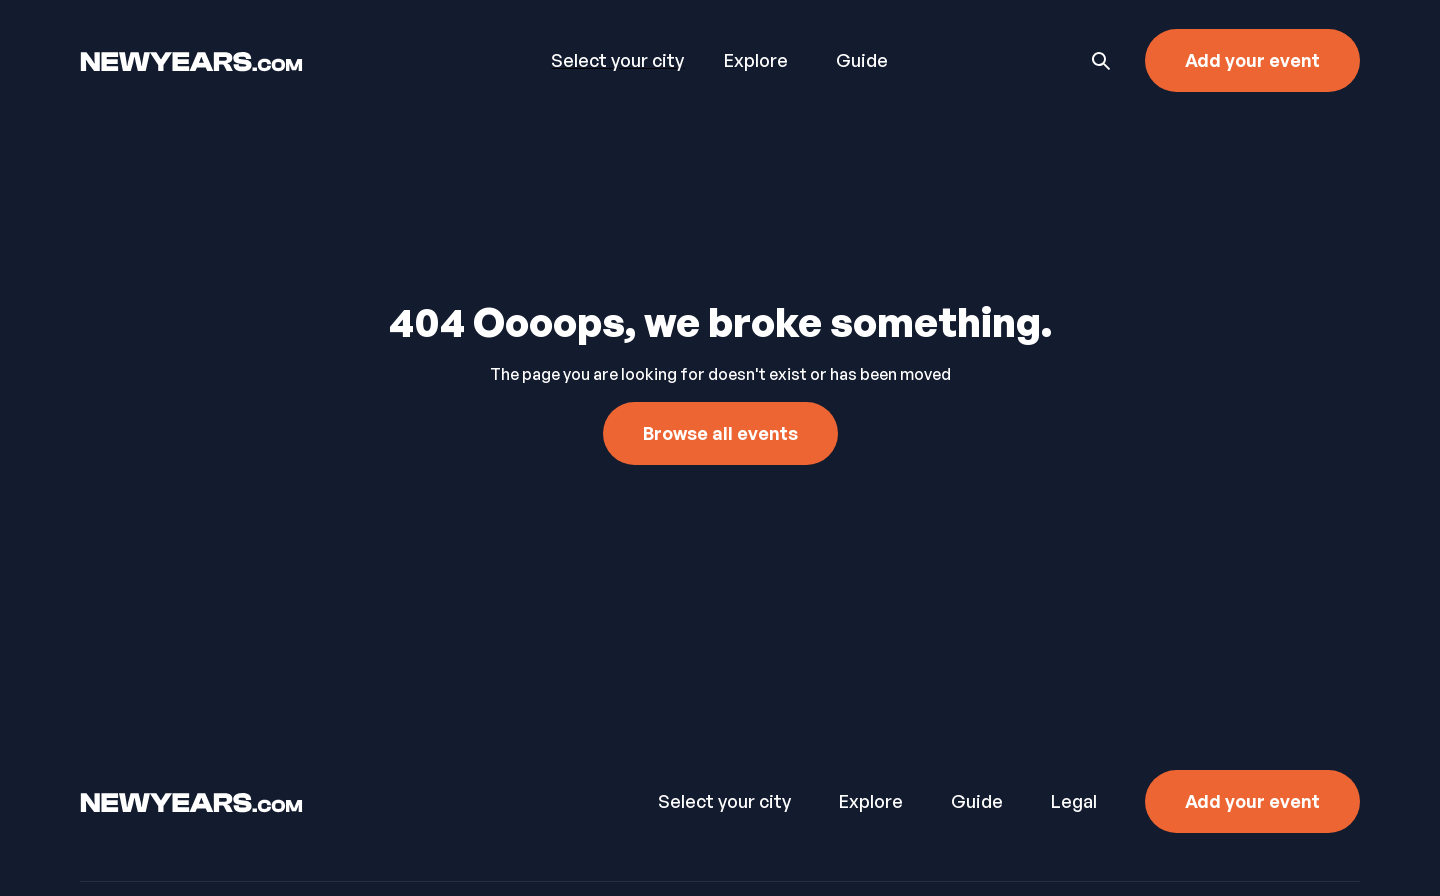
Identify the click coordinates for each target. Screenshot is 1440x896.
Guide (862, 60)
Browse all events (720, 433)
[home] (258, 60)
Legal (1074, 801)
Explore (756, 60)
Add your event (1252, 60)
